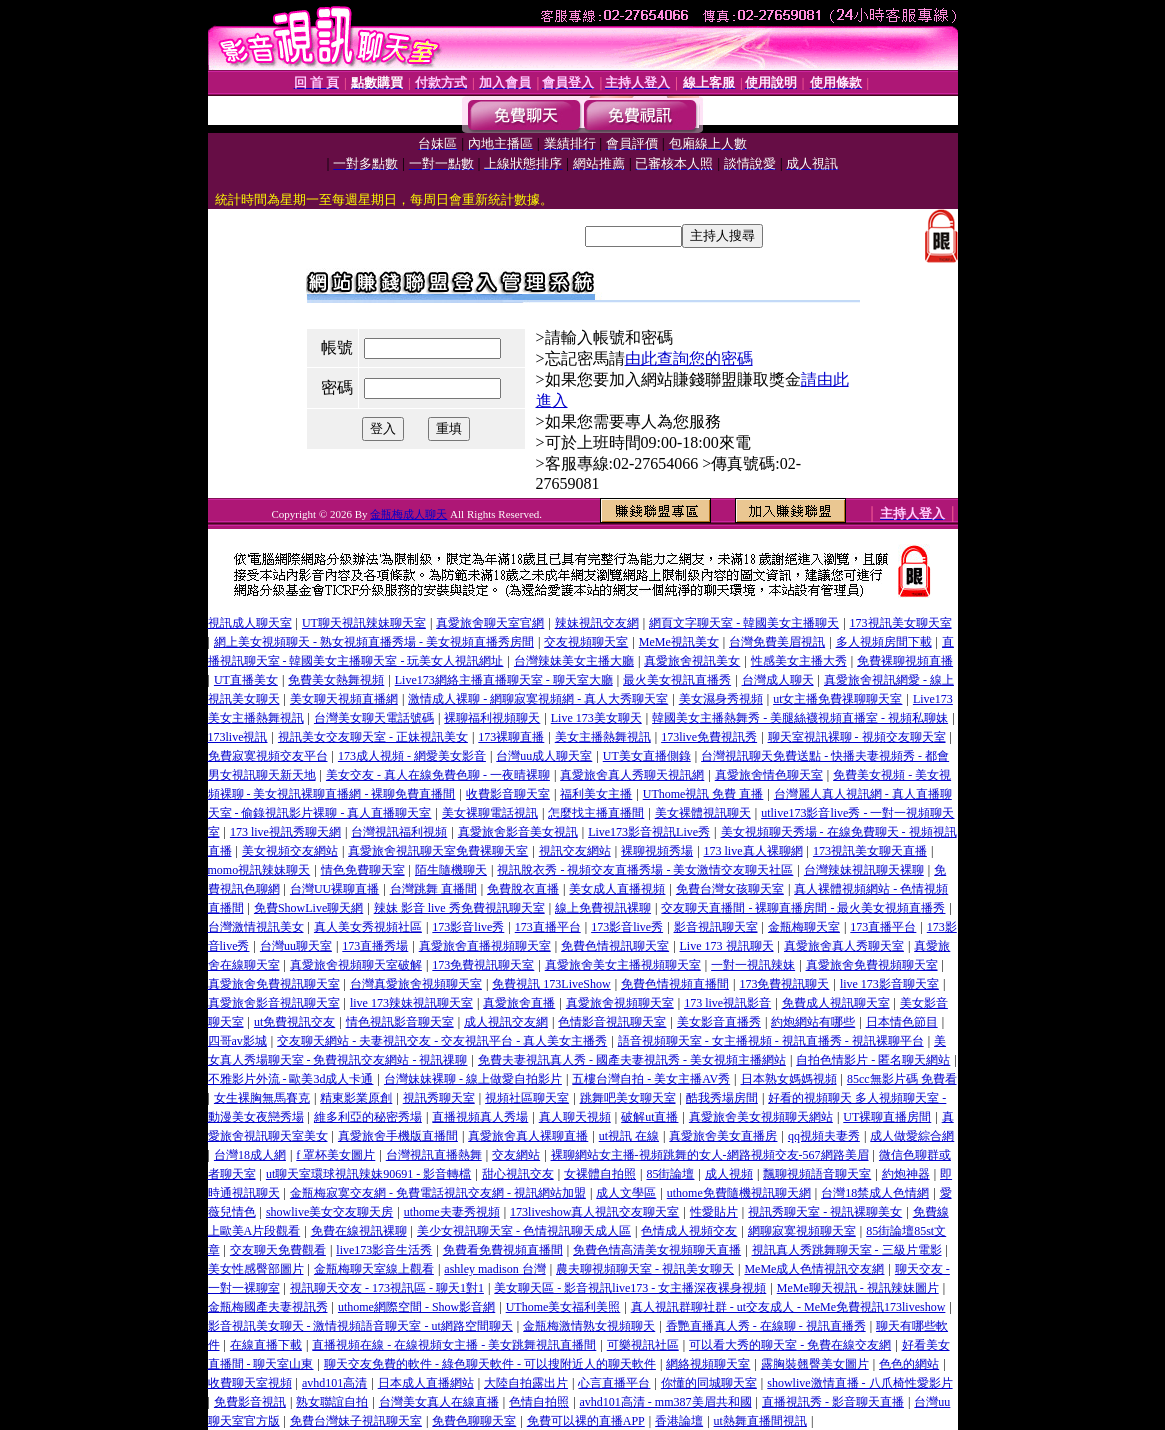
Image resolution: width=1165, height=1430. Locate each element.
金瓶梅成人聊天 (408, 514)
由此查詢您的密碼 (689, 358)
